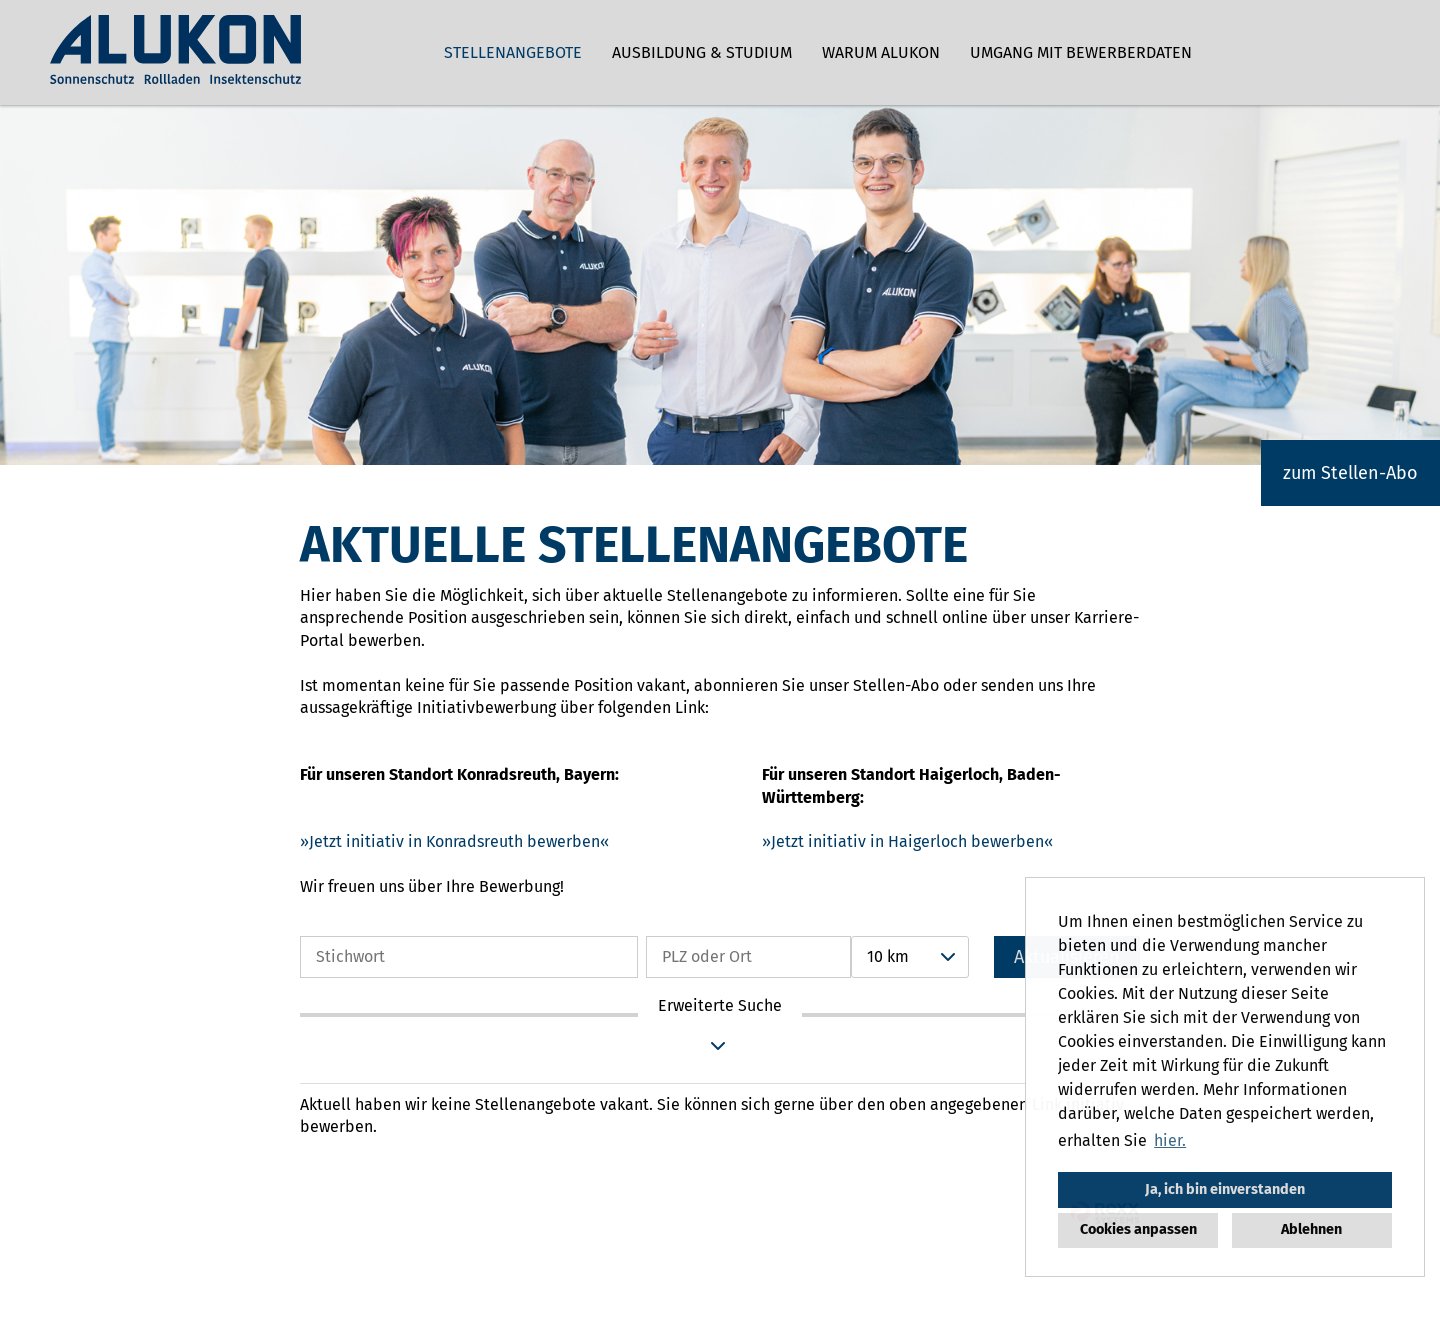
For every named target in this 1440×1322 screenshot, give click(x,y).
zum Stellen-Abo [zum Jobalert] (1350, 473)
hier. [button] (1170, 1140)
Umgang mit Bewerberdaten (1081, 52)
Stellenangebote (513, 52)
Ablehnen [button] (1311, 1229)
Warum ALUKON (881, 52)
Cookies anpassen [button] (1138, 1229)
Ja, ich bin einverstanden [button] (1225, 1189)
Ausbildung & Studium (702, 52)
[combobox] (910, 957)
